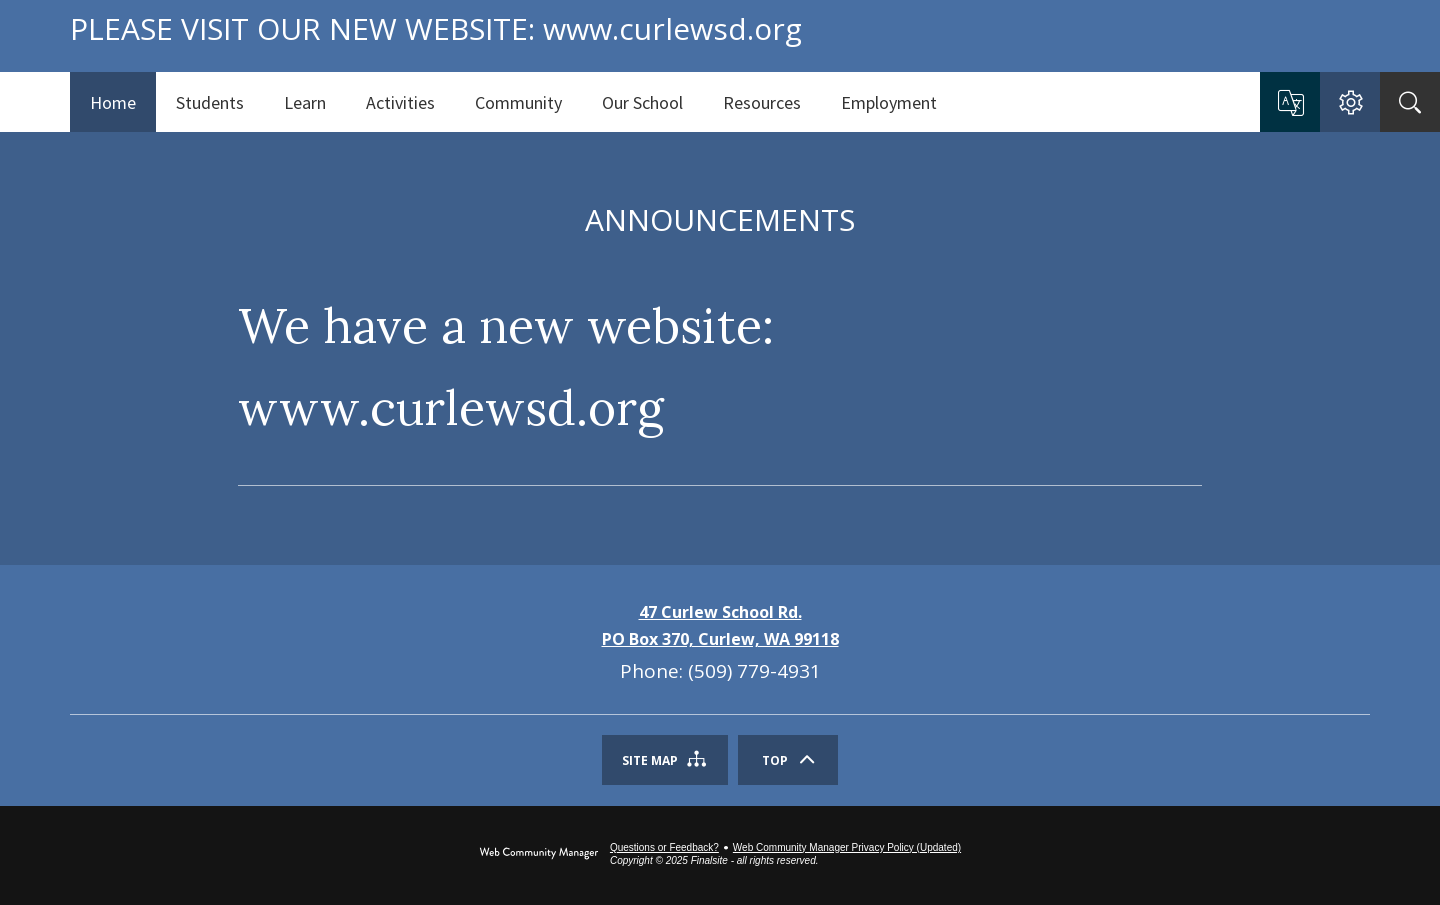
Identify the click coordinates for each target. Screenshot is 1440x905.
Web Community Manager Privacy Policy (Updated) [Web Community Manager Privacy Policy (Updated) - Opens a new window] (847, 847)
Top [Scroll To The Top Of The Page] (775, 760)
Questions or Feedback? (664, 847)
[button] (1290, 103)
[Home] (113, 102)
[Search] (1410, 102)
